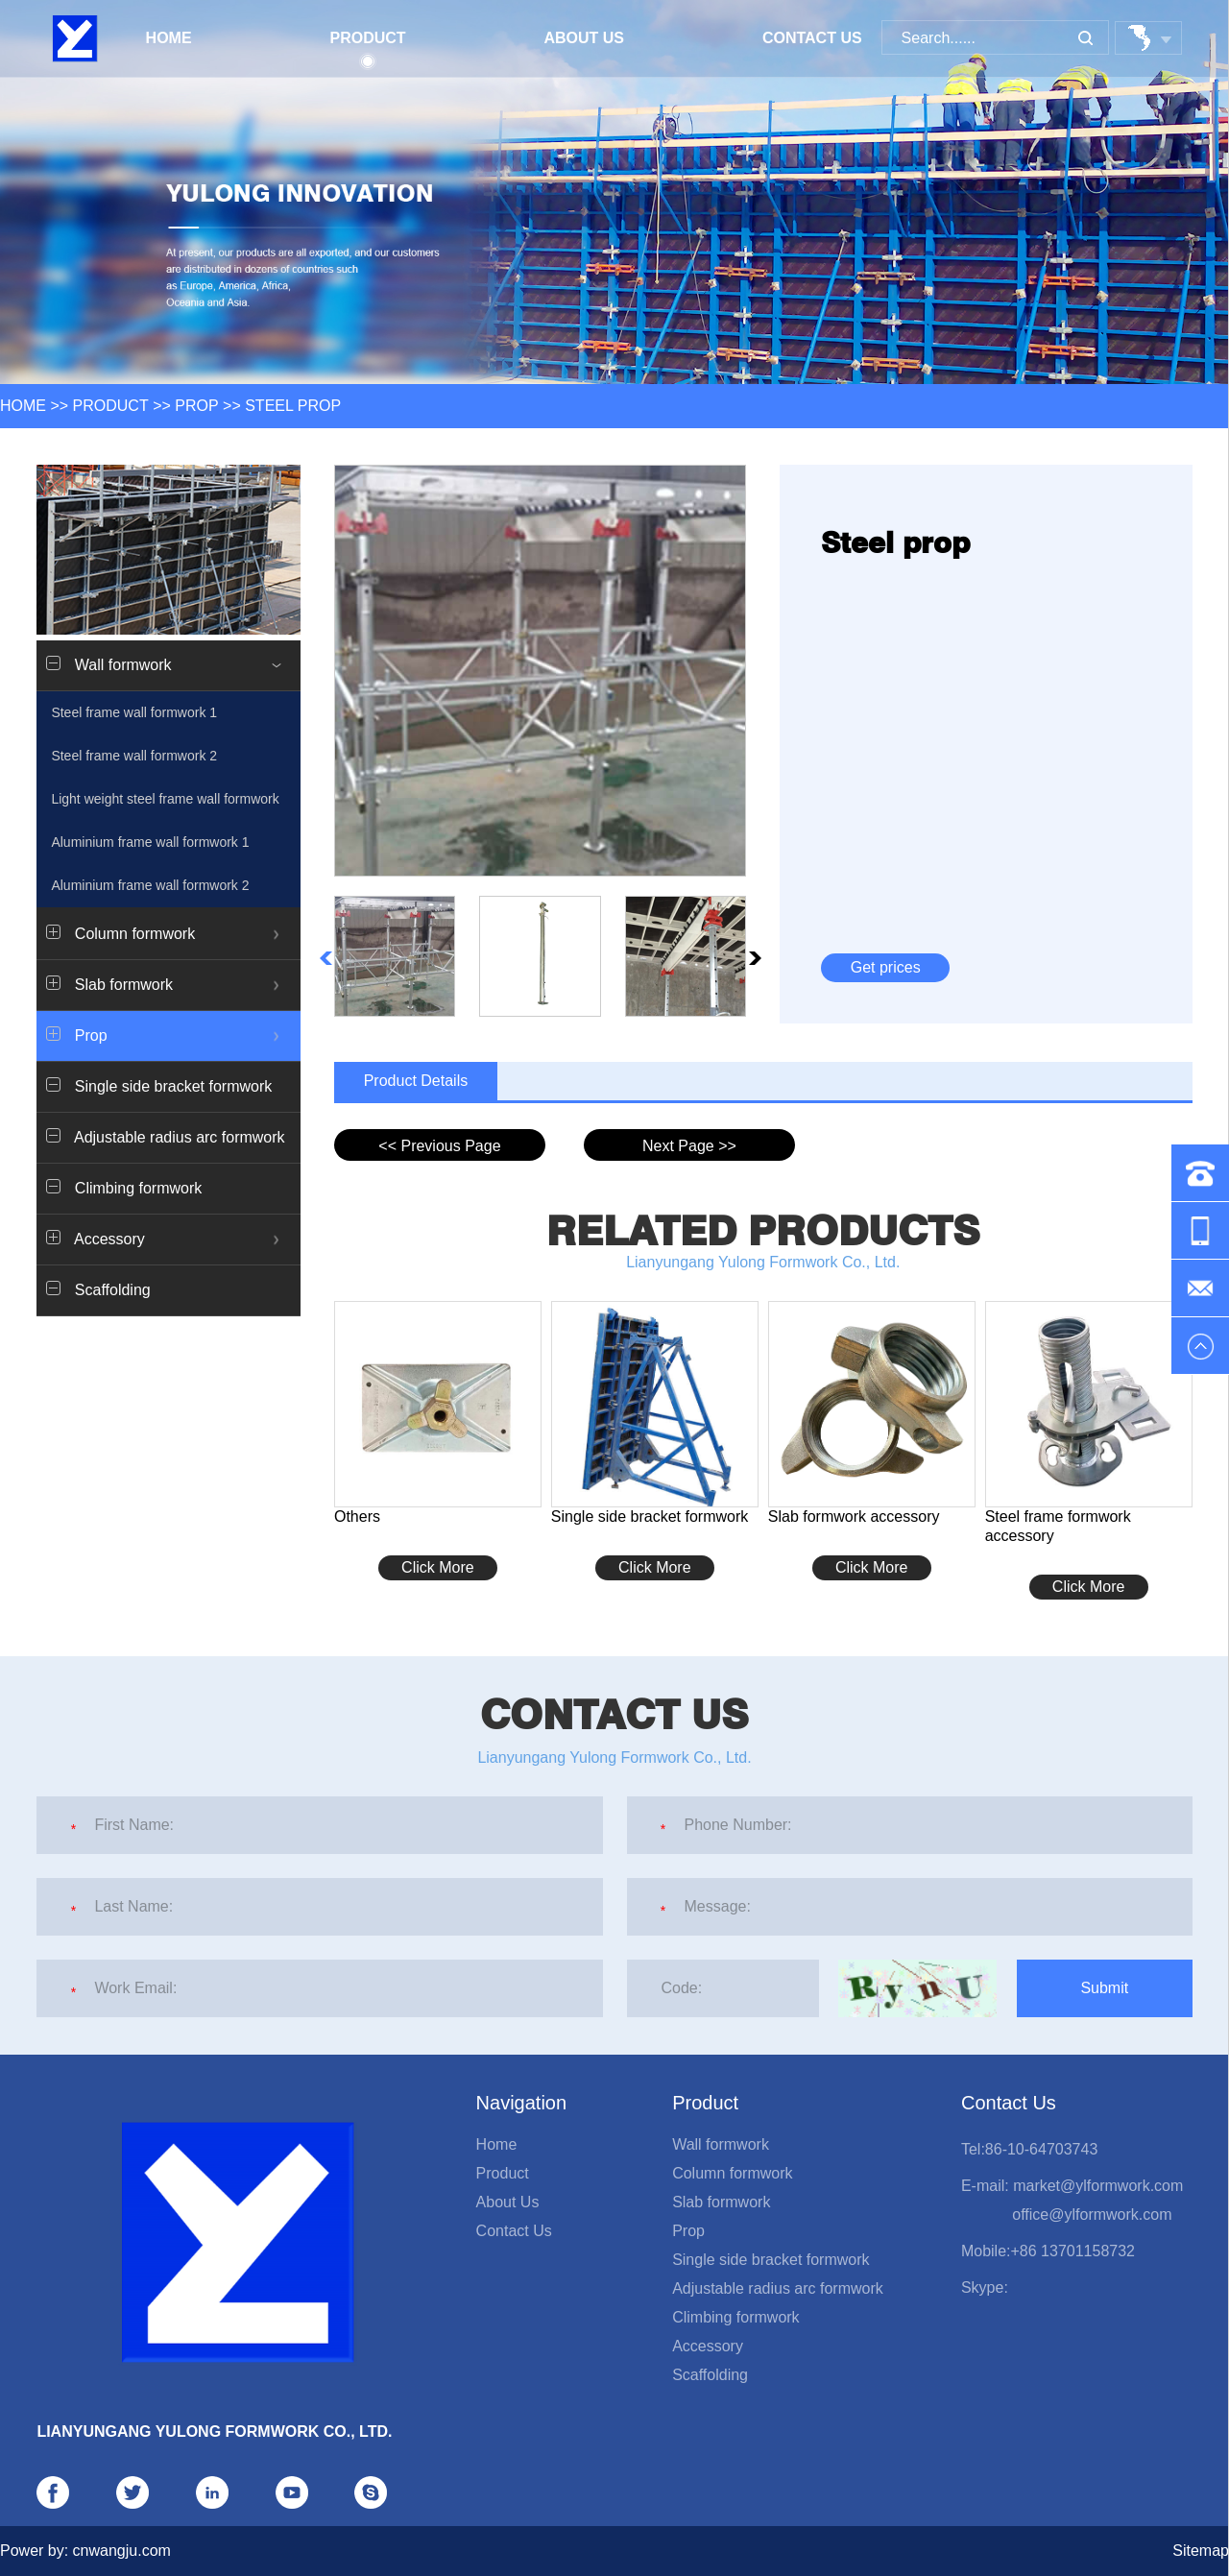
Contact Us (812, 38)
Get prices (886, 967)
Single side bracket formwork (159, 1086)
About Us (583, 38)
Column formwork (732, 2173)
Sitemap (1200, 2550)
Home (169, 38)
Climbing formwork (124, 1187)
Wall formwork (720, 2144)
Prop (196, 405)
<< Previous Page (439, 1146)
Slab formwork (721, 2202)
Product (367, 46)
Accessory (707, 2346)
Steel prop (293, 405)
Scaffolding (98, 1289)
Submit (1104, 1988)
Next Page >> (689, 1146)
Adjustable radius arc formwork (165, 1136)
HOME (23, 405)
